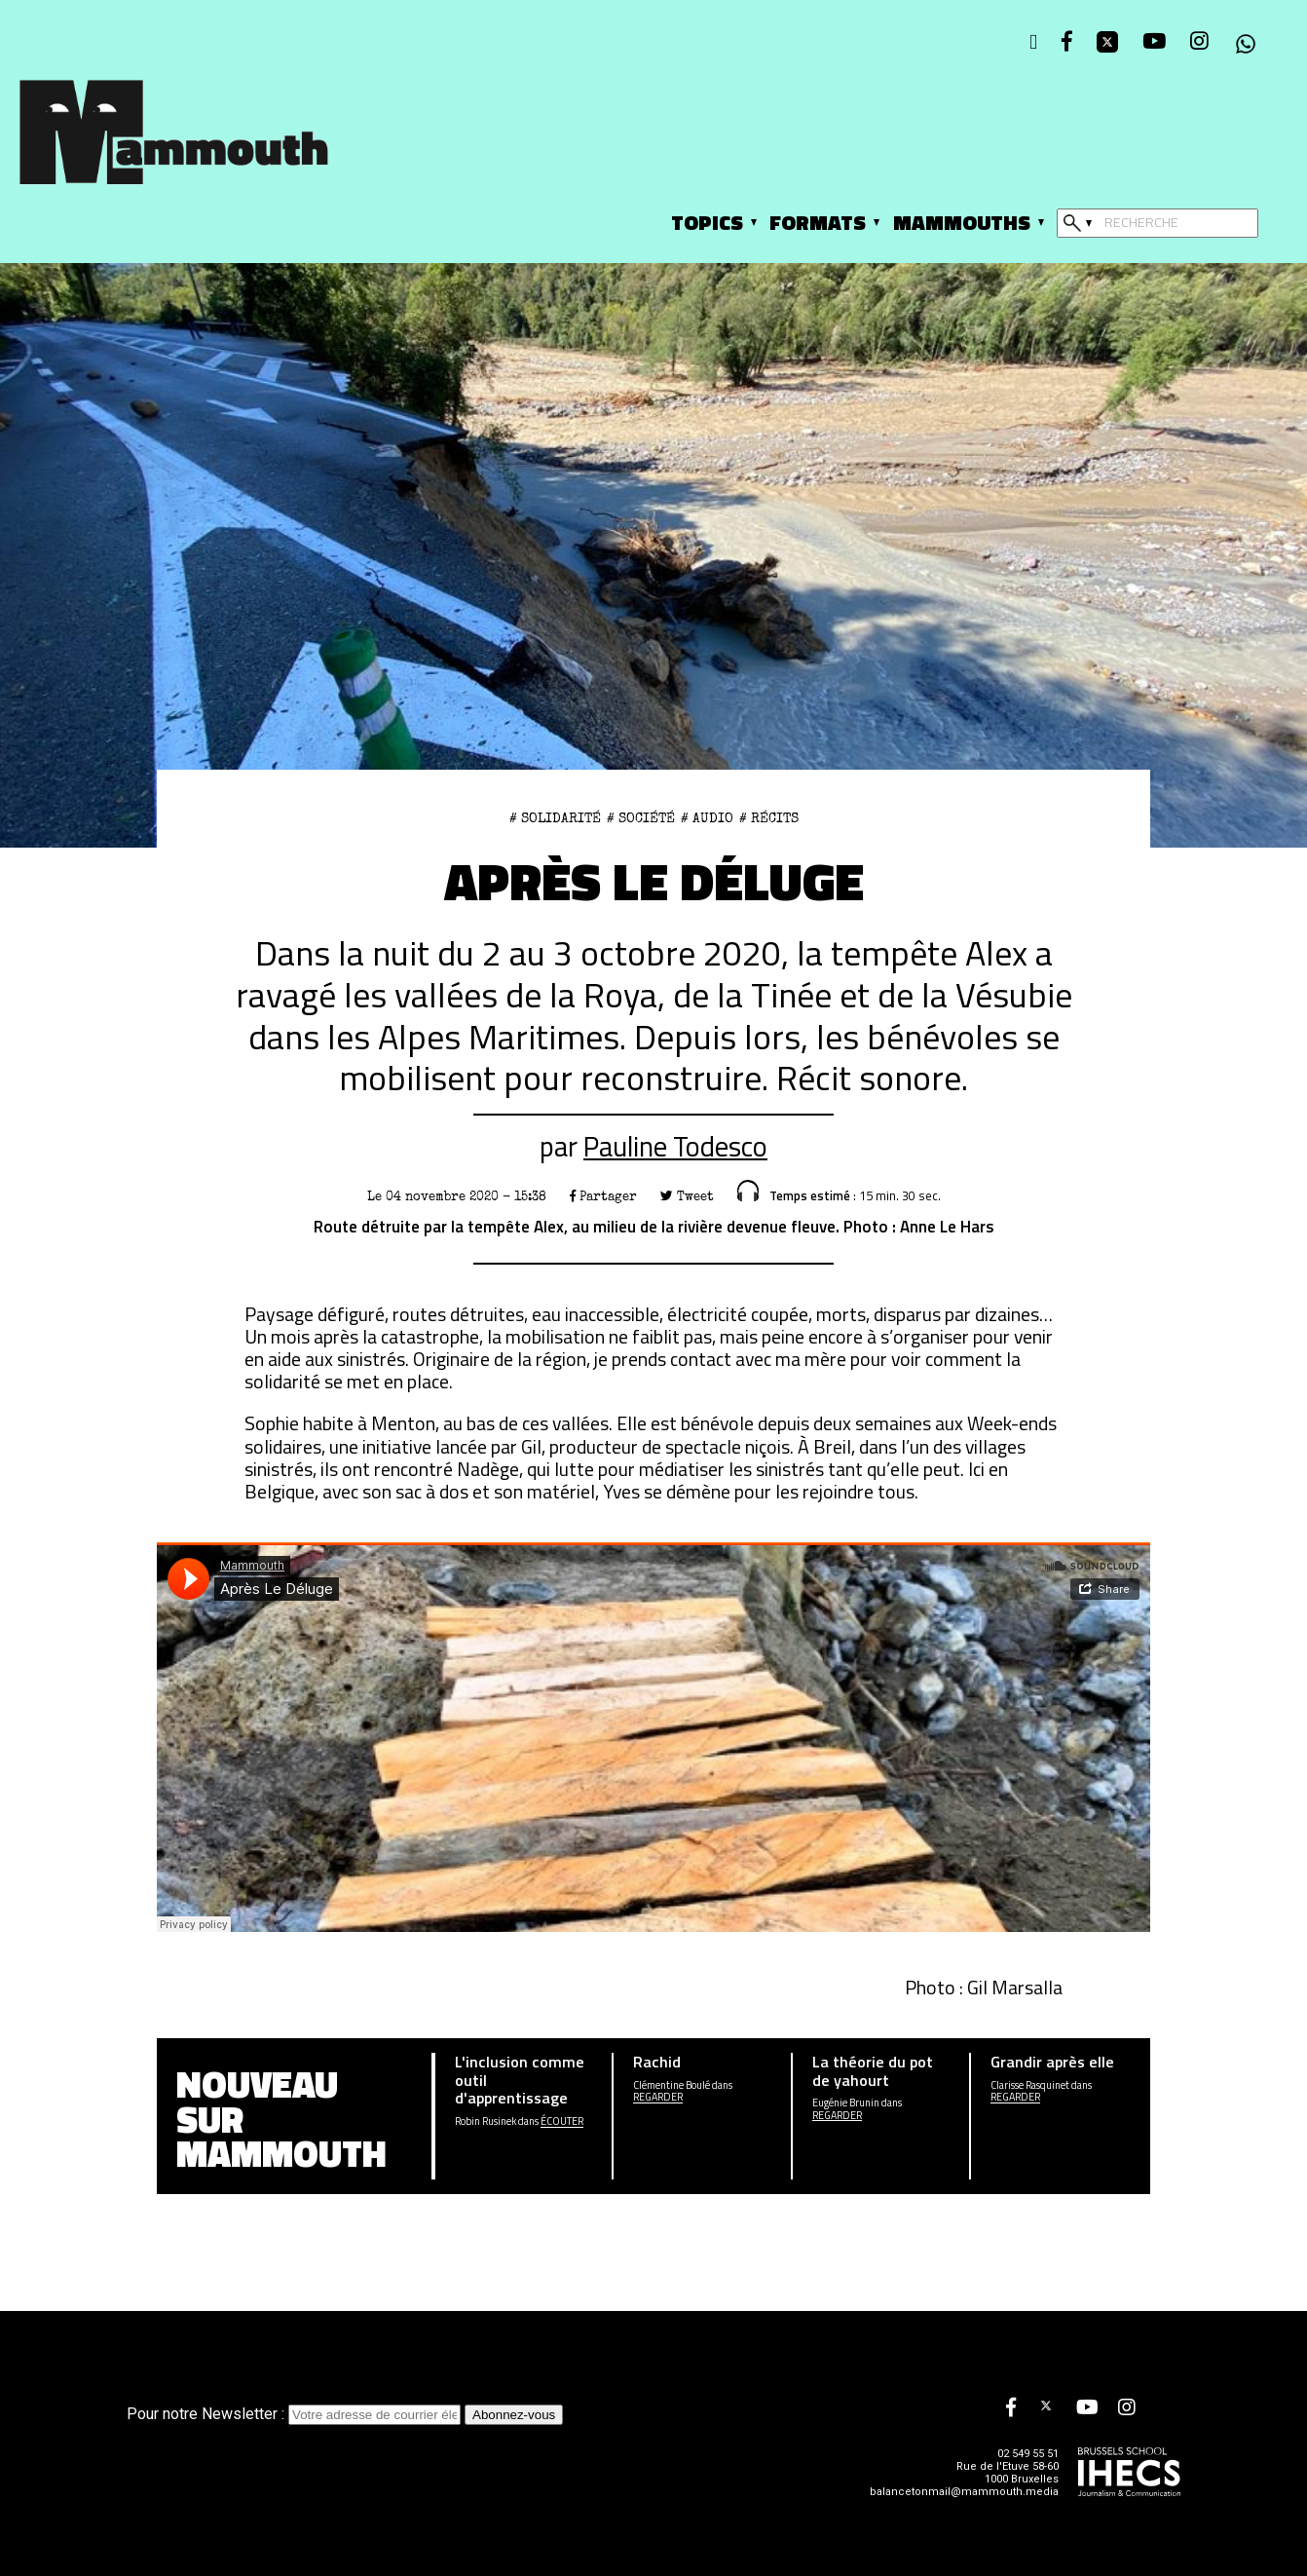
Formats (817, 222)
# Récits (769, 818)
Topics (707, 222)
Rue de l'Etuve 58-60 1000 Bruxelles (1007, 2472)
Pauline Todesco (675, 1146)
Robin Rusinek (485, 2121)
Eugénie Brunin (845, 2103)
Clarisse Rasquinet (1029, 2085)
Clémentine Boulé (671, 2085)
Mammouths (961, 222)
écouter (562, 2121)
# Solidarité (555, 818)
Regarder (658, 2097)
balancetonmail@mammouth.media (964, 2491)
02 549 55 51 (1028, 2453)
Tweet (687, 1196)
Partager (603, 1196)
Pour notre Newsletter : (296, 2414)
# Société (641, 818)
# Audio (707, 818)
